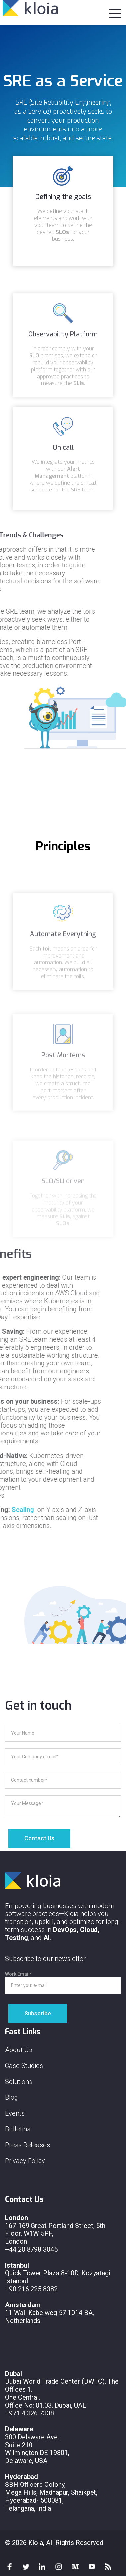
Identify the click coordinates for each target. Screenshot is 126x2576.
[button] (115, 11)
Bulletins (17, 2129)
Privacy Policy (25, 2161)
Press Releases (27, 2145)
